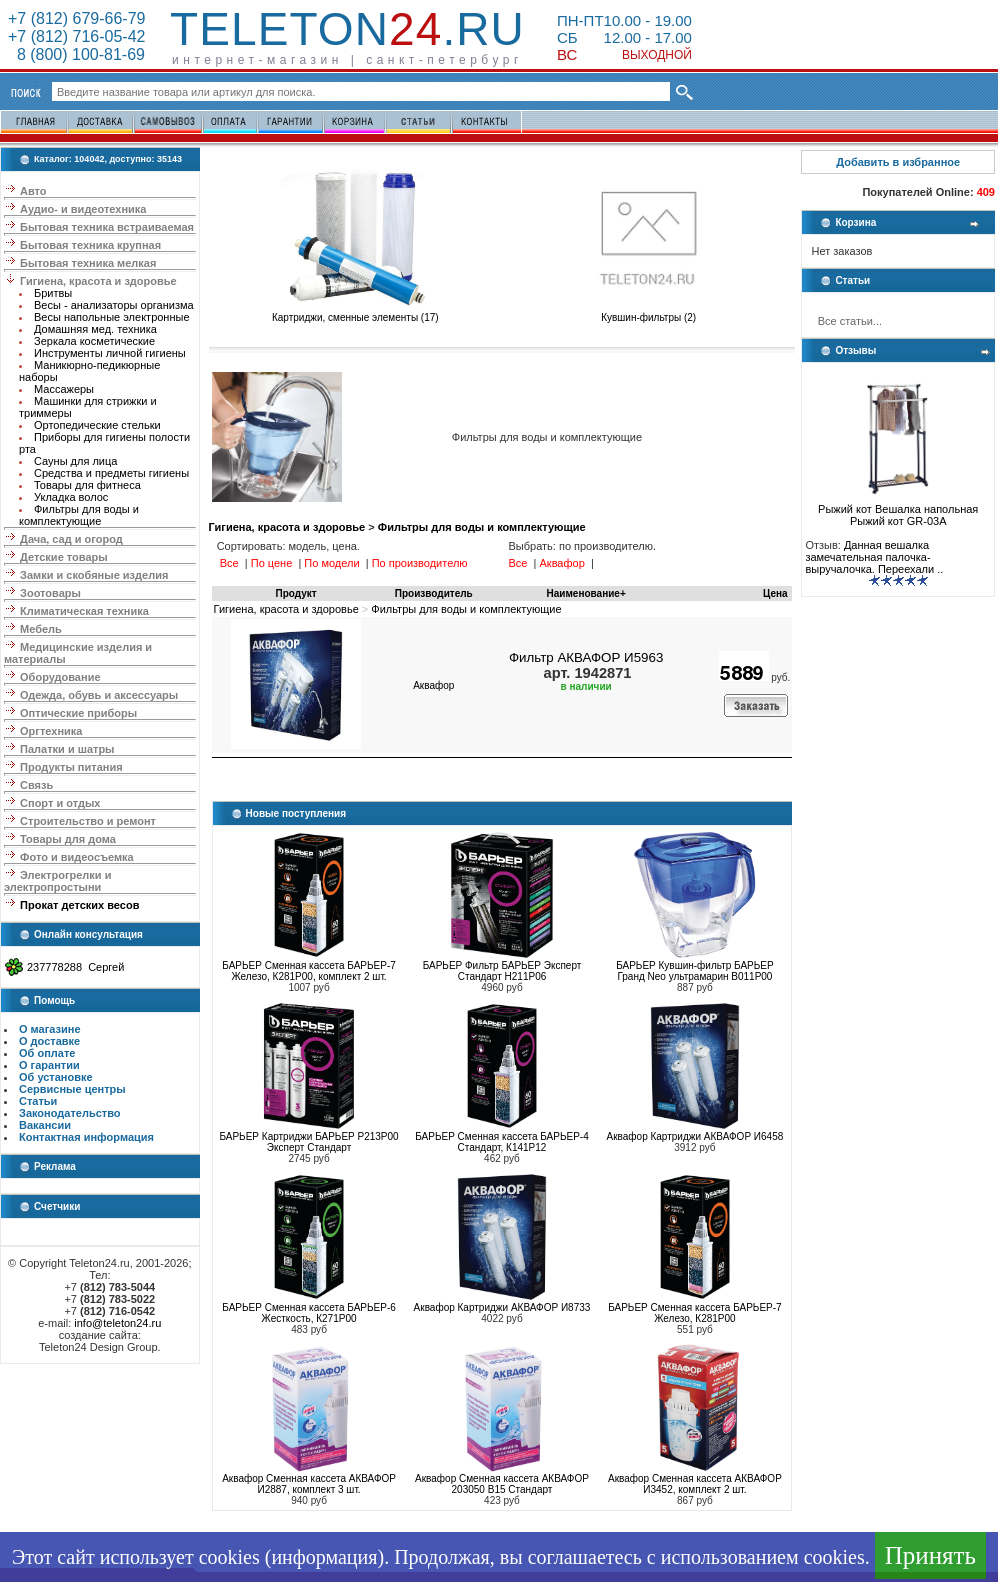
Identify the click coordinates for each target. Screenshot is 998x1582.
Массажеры (64, 389)
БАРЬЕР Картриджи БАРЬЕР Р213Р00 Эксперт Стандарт (308, 1142)
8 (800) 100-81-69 (76, 54)
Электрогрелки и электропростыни (57, 881)
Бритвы (53, 293)
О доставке (49, 1041)
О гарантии (49, 1065)
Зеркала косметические (94, 341)
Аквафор (433, 685)
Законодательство (70, 1113)
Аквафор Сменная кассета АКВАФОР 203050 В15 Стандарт (502, 1484)
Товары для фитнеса (87, 485)
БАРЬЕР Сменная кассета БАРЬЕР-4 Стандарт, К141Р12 (502, 1142)
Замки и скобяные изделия (94, 575)
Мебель (41, 629)
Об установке (56, 1077)
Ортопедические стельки (97, 425)
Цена (775, 593)
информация (324, 1557)
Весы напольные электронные (112, 317)
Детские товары (64, 557)
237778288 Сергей (75, 967)
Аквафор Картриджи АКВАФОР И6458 (695, 1136)
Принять (930, 1555)
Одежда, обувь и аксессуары (99, 695)
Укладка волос (71, 497)
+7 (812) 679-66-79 (76, 18)
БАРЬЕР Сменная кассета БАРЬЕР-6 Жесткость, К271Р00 (309, 1313)
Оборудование (60, 677)
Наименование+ (586, 593)
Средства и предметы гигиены (111, 473)
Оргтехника (51, 731)
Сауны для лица (75, 461)
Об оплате (47, 1053)
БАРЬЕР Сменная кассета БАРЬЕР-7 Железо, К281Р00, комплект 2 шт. (309, 971)
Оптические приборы (78, 713)
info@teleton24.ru (117, 1323)
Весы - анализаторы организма (114, 305)
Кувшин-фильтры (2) (649, 313)
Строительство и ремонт (88, 821)
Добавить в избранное (898, 162)
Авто (33, 191)
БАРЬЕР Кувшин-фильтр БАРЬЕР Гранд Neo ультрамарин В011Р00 (695, 971)
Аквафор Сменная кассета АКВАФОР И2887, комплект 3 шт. (309, 1484)
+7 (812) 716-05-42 (76, 36)
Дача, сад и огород (71, 539)
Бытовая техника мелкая (88, 263)
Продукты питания (71, 767)
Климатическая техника (84, 611)
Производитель (434, 593)
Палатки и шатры (67, 749)
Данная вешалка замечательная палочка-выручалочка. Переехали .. (874, 557)
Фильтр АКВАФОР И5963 (586, 657)
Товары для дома (68, 839)
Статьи (38, 1101)
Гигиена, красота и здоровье (98, 281)
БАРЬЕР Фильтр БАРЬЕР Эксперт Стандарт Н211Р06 (502, 971)
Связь (36, 785)
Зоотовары (50, 593)
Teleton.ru (347, 29)
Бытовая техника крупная (90, 245)
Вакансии (45, 1125)
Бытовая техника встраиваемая (107, 227)
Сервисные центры (72, 1089)
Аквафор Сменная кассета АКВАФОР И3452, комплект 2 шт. (695, 1484)
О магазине (50, 1029)
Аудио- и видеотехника (83, 209)
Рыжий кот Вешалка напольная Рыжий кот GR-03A (898, 510)
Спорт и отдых (60, 803)
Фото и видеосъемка (77, 857)
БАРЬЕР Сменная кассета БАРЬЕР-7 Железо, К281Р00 (695, 1313)
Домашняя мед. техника (95, 329)
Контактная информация (86, 1137)
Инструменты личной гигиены (110, 353)
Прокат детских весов (79, 905)
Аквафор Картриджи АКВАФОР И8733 (502, 1307)
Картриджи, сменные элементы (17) (355, 313)
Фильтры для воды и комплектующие (79, 515)
